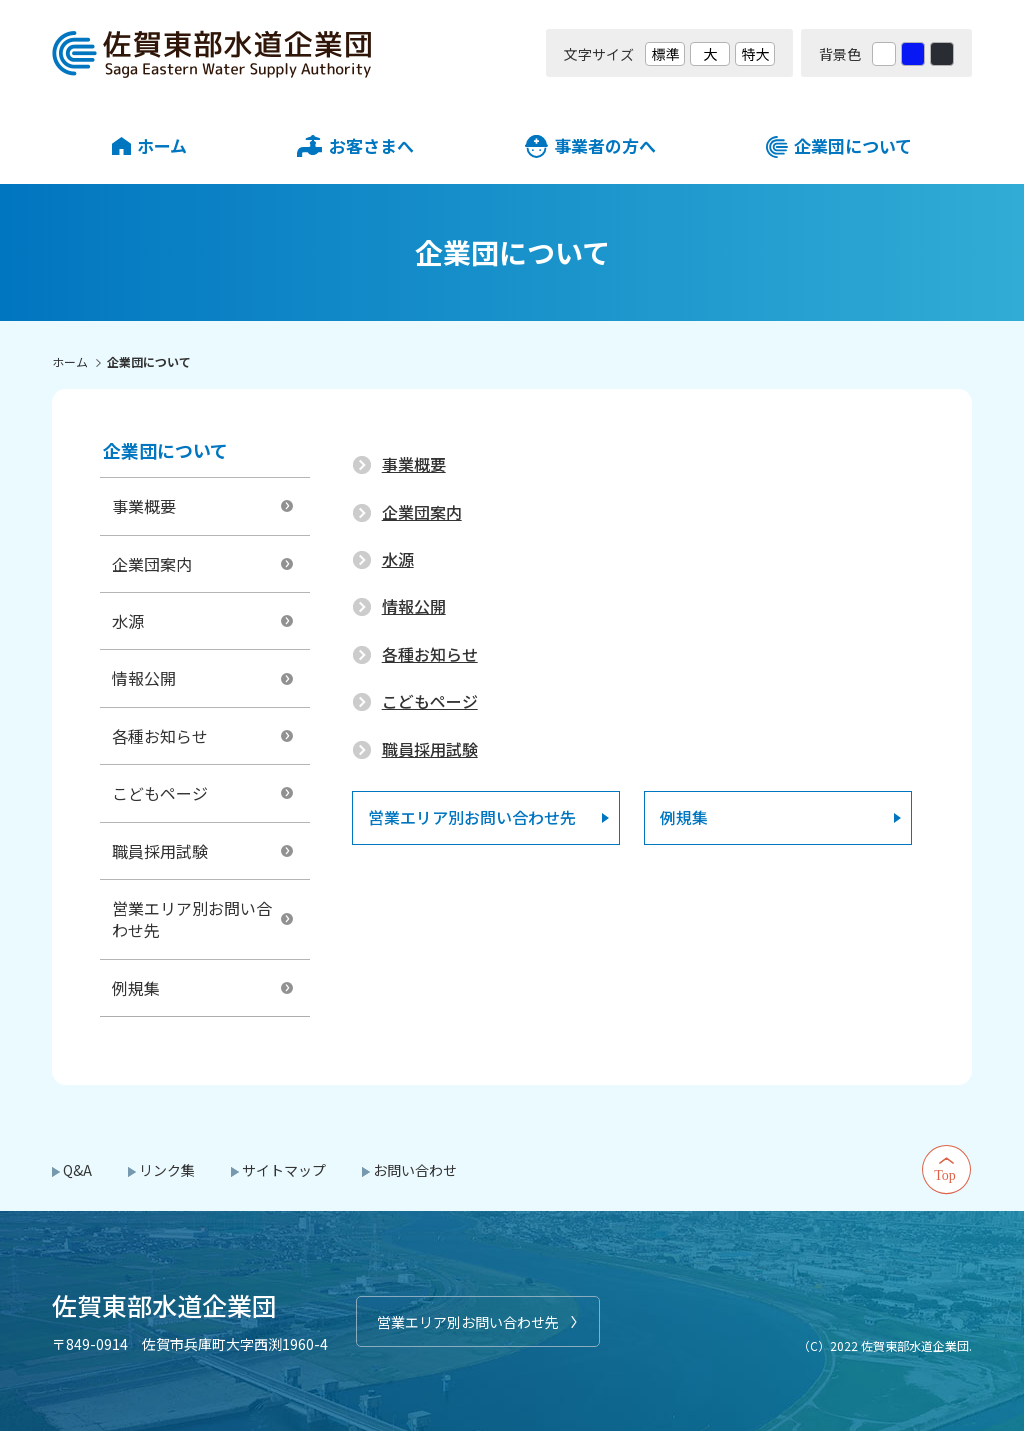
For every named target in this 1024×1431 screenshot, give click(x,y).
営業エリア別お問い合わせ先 (468, 1322)
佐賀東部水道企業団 (212, 53)
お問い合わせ (415, 1170)
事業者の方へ (605, 145)
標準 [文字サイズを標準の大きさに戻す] (665, 54)
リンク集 (167, 1170)
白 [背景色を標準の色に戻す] (884, 54)
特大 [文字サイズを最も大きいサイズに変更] (755, 54)
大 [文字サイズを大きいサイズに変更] (710, 54)
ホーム (162, 145)
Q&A (77, 1170)
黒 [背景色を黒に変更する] (942, 54)
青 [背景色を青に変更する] (913, 54)
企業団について (853, 145)
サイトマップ (284, 1170)
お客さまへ (371, 145)
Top (947, 1170)
